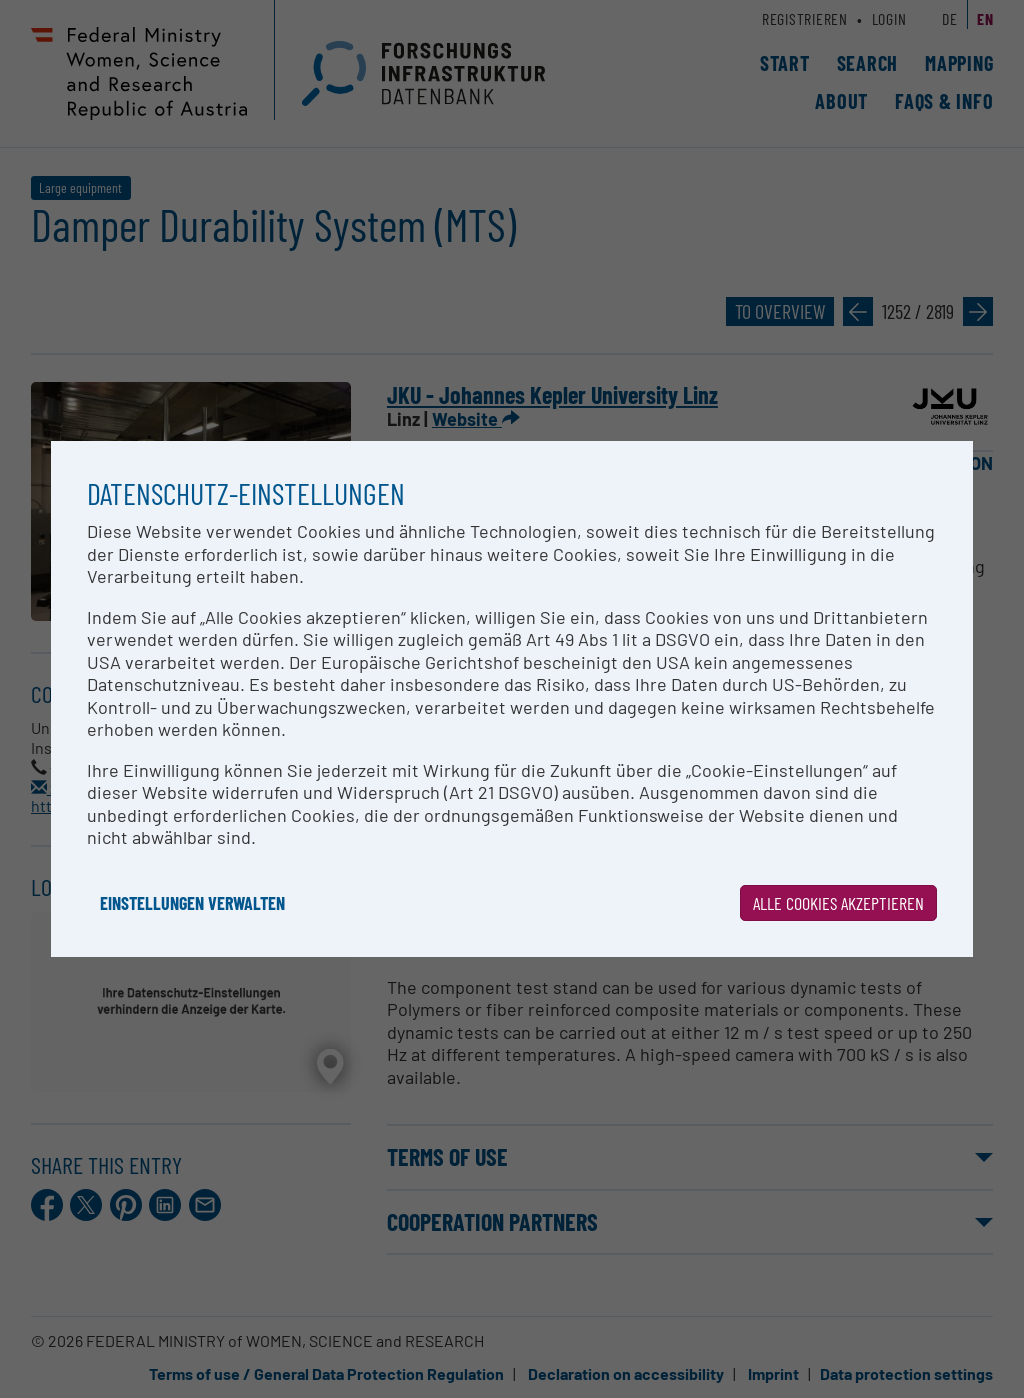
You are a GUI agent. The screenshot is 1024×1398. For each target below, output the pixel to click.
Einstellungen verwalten (192, 903)
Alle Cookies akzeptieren (838, 903)
